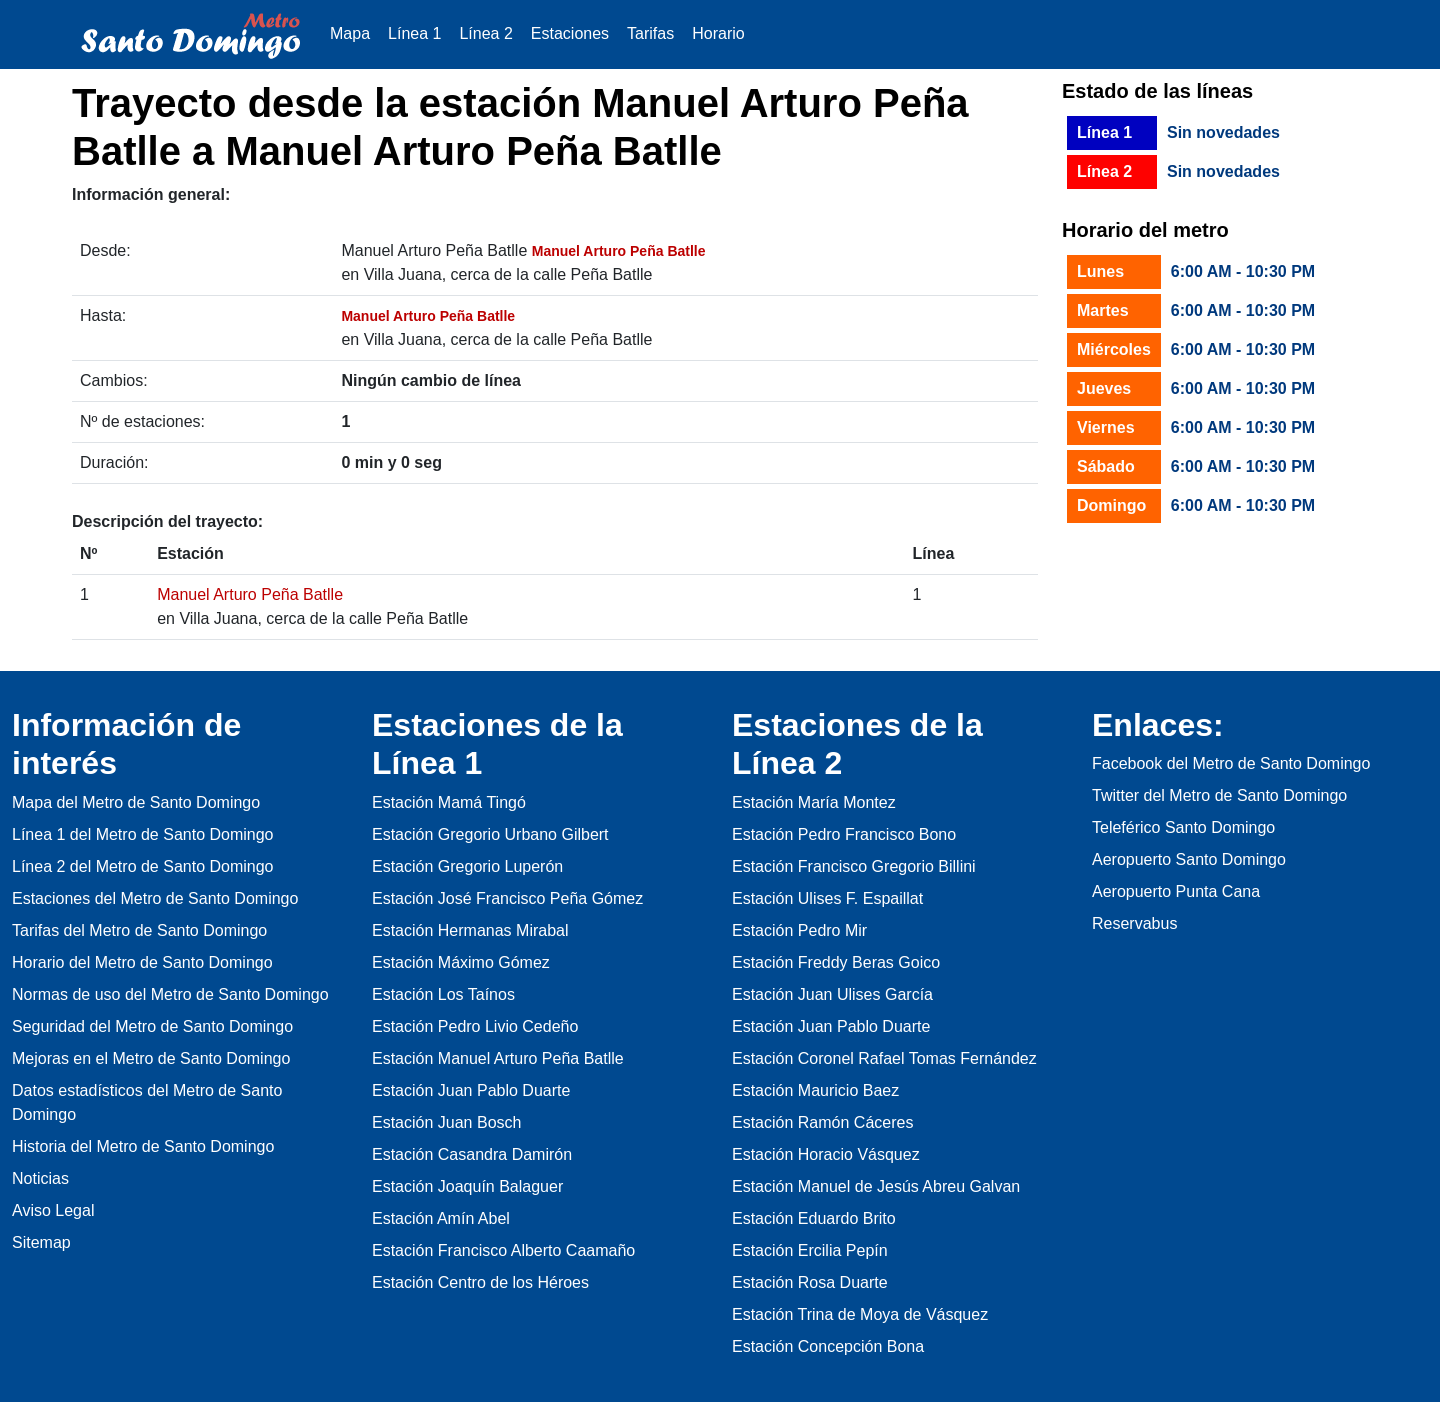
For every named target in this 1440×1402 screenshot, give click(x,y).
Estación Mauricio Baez (815, 1090)
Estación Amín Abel (441, 1218)
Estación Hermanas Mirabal (470, 930)
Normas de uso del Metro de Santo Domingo (170, 994)
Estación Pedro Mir (799, 930)
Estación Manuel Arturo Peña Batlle (498, 1058)
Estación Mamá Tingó (449, 802)
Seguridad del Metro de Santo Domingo (152, 1026)
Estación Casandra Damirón (472, 1154)
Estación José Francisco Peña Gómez (507, 898)
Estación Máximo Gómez (461, 962)
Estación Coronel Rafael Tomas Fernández (884, 1058)
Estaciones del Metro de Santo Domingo (155, 898)
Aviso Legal (53, 1210)
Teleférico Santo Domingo (1183, 827)
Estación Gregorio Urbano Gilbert (490, 834)
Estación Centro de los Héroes (480, 1282)
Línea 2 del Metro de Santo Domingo (143, 866)
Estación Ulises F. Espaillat (827, 898)
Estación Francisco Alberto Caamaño (503, 1250)
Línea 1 (414, 33)
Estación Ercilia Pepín (810, 1250)
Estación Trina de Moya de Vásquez (860, 1314)
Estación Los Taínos (443, 994)
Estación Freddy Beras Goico (836, 962)
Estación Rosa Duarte (810, 1282)
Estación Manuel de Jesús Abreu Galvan (876, 1186)
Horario (718, 33)
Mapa (350, 33)
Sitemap (41, 1242)
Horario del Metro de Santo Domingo (142, 962)
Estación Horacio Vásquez (826, 1154)
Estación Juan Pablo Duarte (471, 1090)
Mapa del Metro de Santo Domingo (136, 802)
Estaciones (570, 33)
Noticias (40, 1178)
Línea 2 (485, 33)
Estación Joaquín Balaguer (467, 1186)
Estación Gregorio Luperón (467, 866)
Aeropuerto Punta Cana (1176, 891)
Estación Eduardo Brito (814, 1218)
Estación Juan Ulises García (832, 994)
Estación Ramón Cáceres (822, 1122)
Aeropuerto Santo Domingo (1189, 859)
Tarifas (650, 33)
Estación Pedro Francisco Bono (844, 834)
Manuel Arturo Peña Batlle (250, 594)
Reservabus (1134, 923)
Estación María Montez (814, 802)
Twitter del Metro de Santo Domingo (1219, 795)
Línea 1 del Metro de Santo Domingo (143, 834)
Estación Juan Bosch (446, 1122)
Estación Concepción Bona (828, 1346)
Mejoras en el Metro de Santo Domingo (151, 1058)
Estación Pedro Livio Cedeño (475, 1026)
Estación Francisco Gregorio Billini (854, 866)
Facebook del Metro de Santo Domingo (1231, 763)
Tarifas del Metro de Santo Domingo (139, 930)
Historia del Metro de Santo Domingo (143, 1146)
